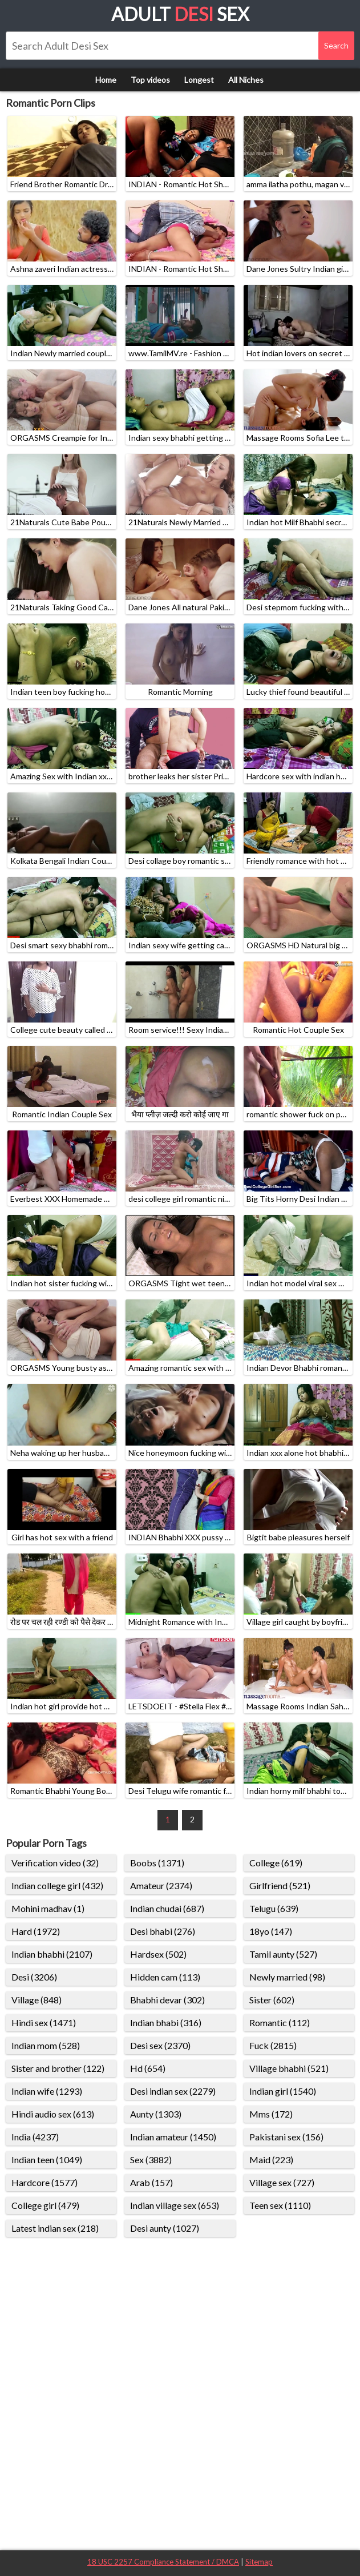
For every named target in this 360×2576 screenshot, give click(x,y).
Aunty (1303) (155, 2113)
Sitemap (259, 2561)
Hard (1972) (35, 1931)
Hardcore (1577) (44, 2182)
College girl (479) (45, 2205)
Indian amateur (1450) (173, 2136)
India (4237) (35, 2136)
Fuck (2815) (273, 2045)
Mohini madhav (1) (47, 1908)
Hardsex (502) (158, 1954)
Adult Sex (180, 14)
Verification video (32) (55, 1862)
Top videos (150, 79)
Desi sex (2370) (160, 2045)
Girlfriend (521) (279, 1885)
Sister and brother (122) (57, 2068)
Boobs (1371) (157, 1862)
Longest (199, 79)
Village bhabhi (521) (289, 2068)
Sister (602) (271, 1999)
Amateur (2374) (161, 1885)
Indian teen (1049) (46, 2159)
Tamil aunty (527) (283, 1954)
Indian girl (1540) (282, 2091)
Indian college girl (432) (57, 1885)
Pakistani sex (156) (286, 2136)
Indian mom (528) (45, 2045)
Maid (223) (271, 2159)
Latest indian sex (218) (55, 2228)
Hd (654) (147, 2068)
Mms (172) (271, 2113)
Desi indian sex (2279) (173, 2091)
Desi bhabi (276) (162, 1931)
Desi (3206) (34, 1976)
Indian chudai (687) (167, 1908)
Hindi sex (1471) (43, 2022)
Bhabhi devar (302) (167, 1999)
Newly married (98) (287, 1976)
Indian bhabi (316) (165, 2022)
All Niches (246, 79)
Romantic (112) (279, 2022)
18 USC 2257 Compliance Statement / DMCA (163, 2561)
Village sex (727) (281, 2182)
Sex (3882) (151, 2159)
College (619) (275, 1862)
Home (105, 79)
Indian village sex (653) (174, 2205)
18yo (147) (270, 1931)
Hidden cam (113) (165, 1976)
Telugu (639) (273, 1908)
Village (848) (36, 1999)
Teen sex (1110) (280, 2205)
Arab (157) (151, 2182)
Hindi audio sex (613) (52, 2113)
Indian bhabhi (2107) (51, 1954)
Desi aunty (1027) (164, 2228)
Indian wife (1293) (46, 2091)
